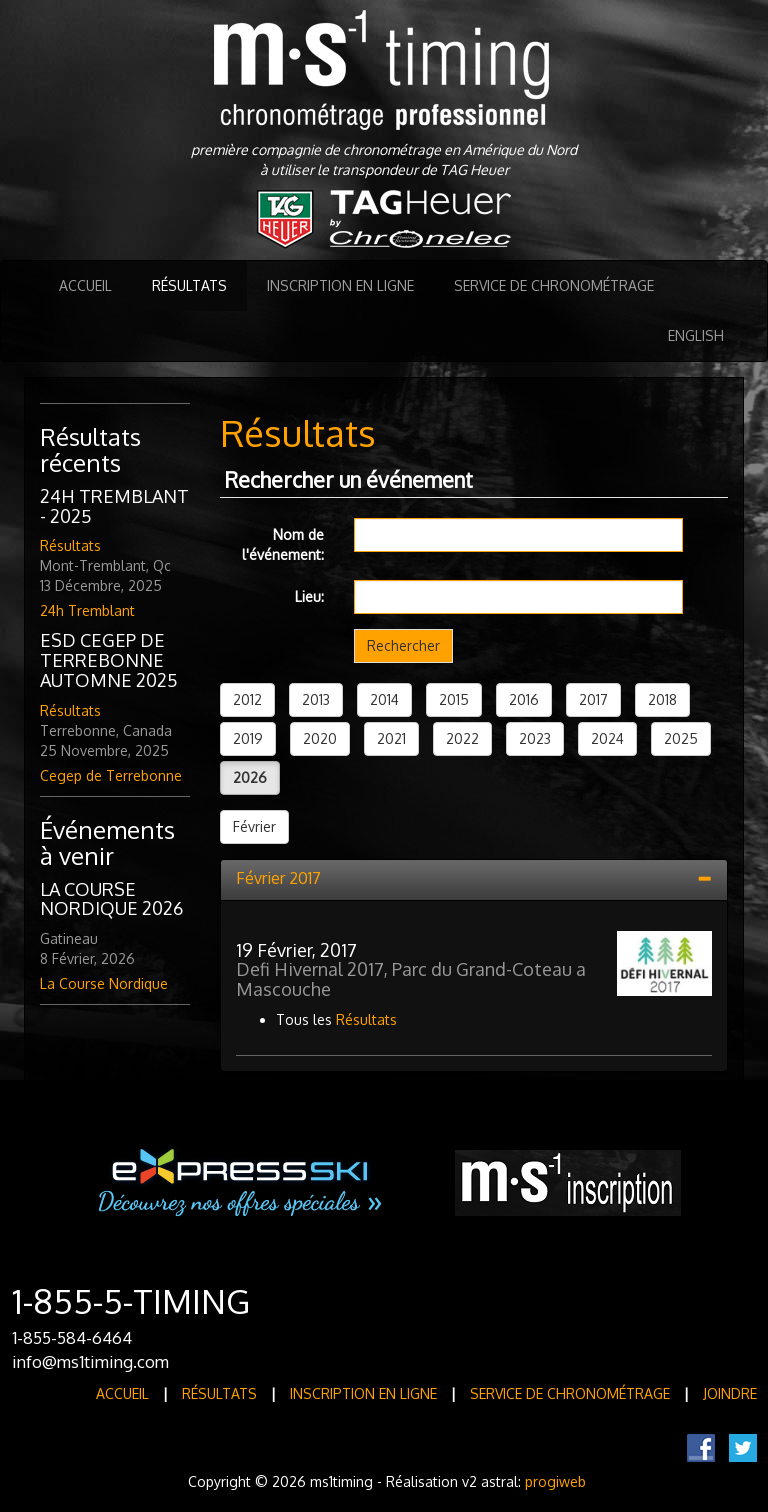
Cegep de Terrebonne (111, 775)
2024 (607, 738)
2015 (454, 699)
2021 (391, 738)
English (696, 335)
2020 (320, 738)
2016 (524, 699)
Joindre (730, 1393)
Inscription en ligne (340, 285)
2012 (247, 699)
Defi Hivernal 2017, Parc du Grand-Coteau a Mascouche (411, 979)
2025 (681, 738)
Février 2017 (278, 878)
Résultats (189, 285)
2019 (248, 738)
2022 (462, 738)
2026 (250, 777)
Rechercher (403, 645)
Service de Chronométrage (554, 285)
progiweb (555, 1481)
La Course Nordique (104, 983)
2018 (662, 699)
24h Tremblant (87, 610)
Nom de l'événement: (283, 544)
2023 (535, 738)
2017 (593, 699)
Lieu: (309, 596)
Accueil (85, 285)
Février (254, 826)
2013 (316, 699)
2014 (384, 699)
